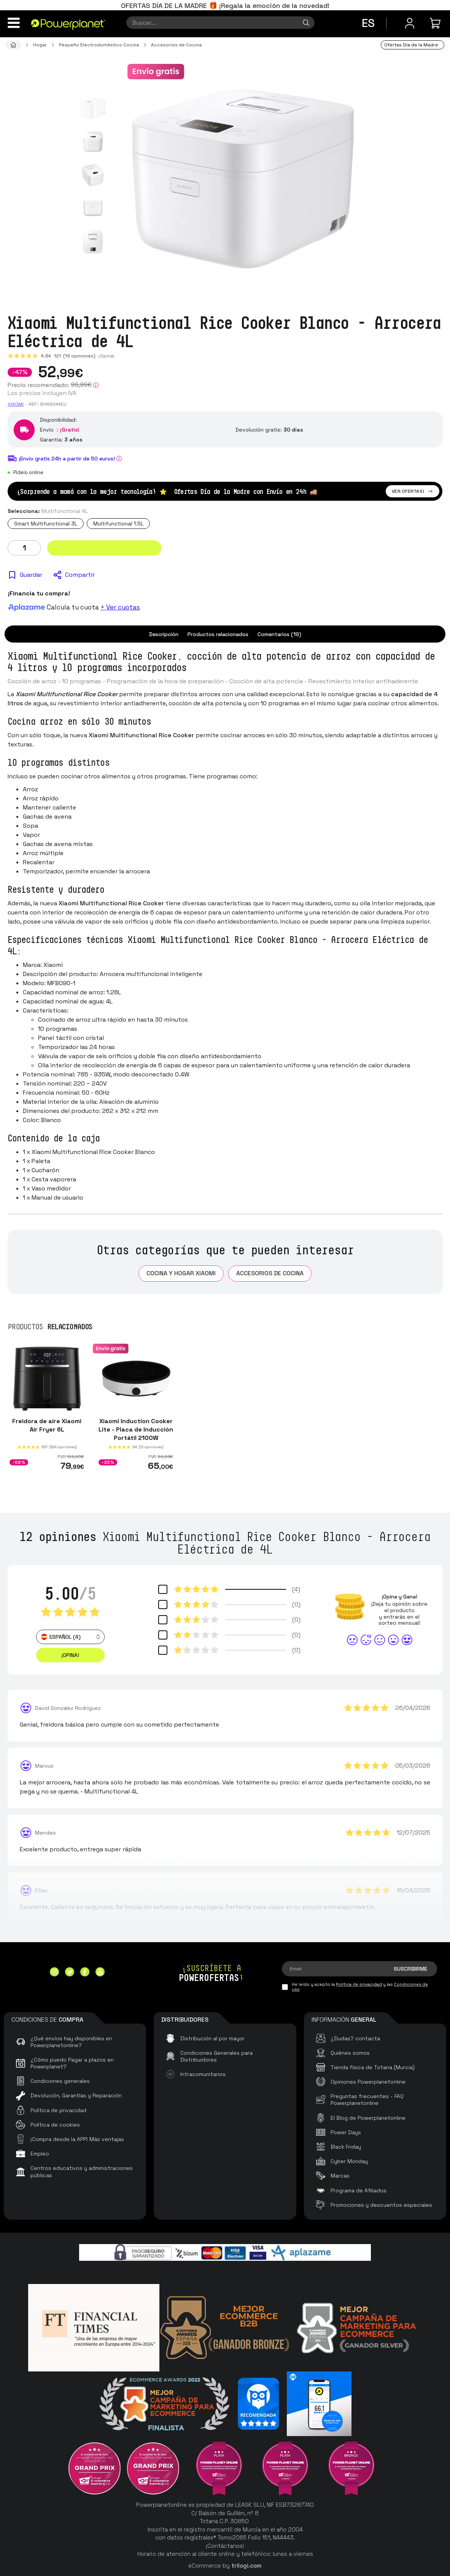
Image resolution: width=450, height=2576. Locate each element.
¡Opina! (106, 356)
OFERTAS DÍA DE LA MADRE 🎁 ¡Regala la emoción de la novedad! (225, 5)
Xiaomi (16, 404)
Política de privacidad (359, 1984)
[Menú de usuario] (410, 23)
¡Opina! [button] (70, 1655)
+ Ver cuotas (120, 607)
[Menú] (13, 22)
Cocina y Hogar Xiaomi (181, 1273)
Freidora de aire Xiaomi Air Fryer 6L (46, 1425)
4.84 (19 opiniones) (68, 356)
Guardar (31, 575)
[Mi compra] (436, 23)
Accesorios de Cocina (270, 1273)
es (368, 23)
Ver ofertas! (412, 491)
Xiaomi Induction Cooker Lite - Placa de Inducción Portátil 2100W (136, 1429)
